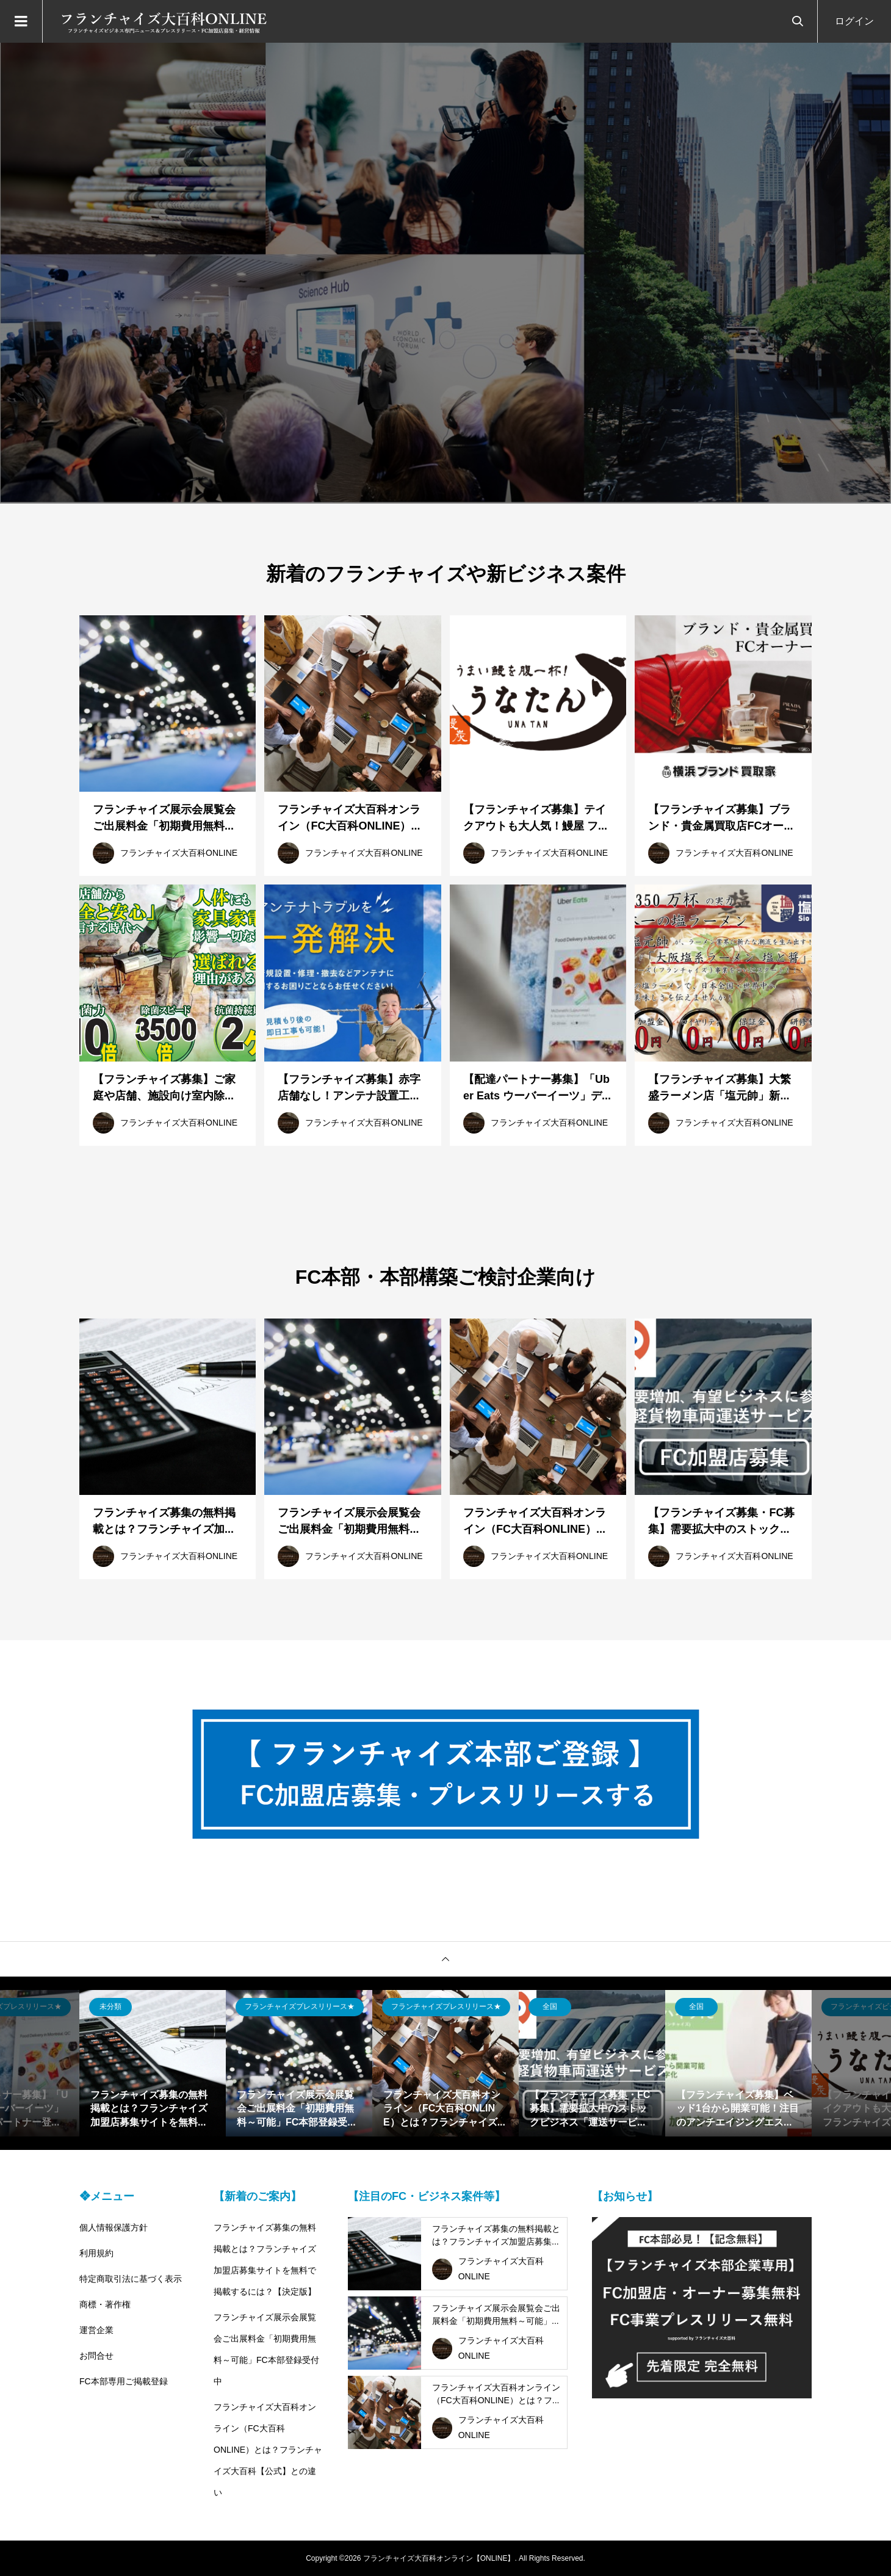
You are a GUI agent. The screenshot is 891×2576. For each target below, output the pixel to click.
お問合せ (96, 2356)
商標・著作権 (105, 2304)
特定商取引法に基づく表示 (130, 2279)
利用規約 (96, 2253)
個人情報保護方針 (113, 2227)
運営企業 (96, 2330)
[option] (445, 273)
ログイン (854, 21)
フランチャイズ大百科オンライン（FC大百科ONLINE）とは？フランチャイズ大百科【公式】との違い (268, 2449)
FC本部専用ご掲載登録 (123, 2381)
